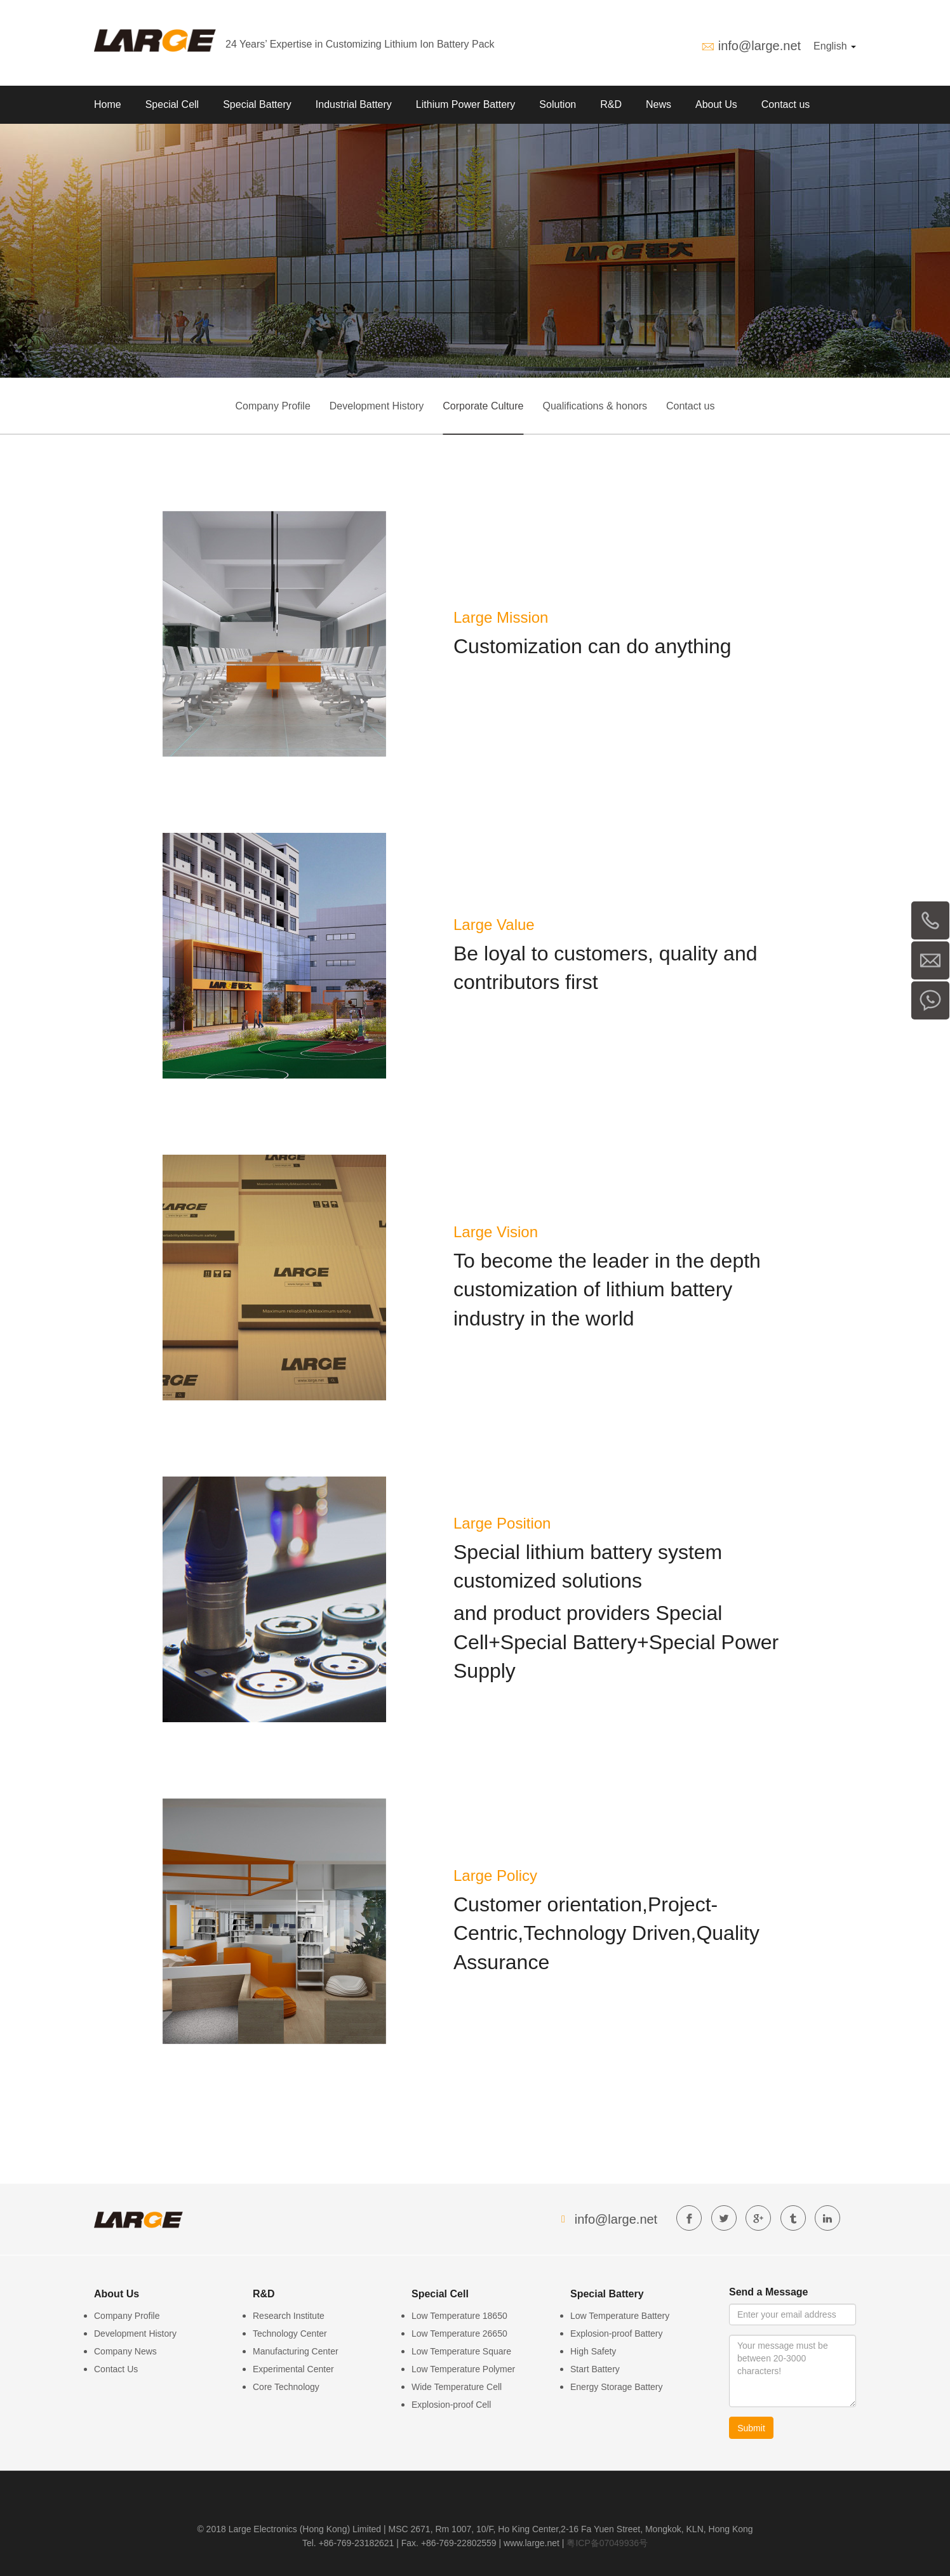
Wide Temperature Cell (456, 2387)
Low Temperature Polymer (463, 2369)
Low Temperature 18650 (459, 2316)
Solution (557, 104)
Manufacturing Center (295, 2351)
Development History (377, 406)
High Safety (593, 2351)
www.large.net (531, 2543)
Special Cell (172, 104)
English (834, 46)
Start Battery (595, 2369)
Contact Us (116, 2369)
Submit (751, 2428)
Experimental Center (293, 2369)
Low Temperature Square (461, 2351)
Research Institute (288, 2316)
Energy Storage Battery (616, 2387)
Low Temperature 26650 (459, 2333)
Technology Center (290, 2333)
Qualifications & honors (594, 406)
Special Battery (257, 104)
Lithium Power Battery (466, 104)
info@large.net (759, 46)
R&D (611, 104)
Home (107, 104)
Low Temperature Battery (619, 2316)
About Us (716, 104)
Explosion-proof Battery (616, 2333)
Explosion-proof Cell (451, 2405)
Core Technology (286, 2387)
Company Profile (273, 406)
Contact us (785, 104)
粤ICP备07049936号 (607, 2543)
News (658, 104)
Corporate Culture (483, 406)
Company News (125, 2351)
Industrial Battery (354, 104)
